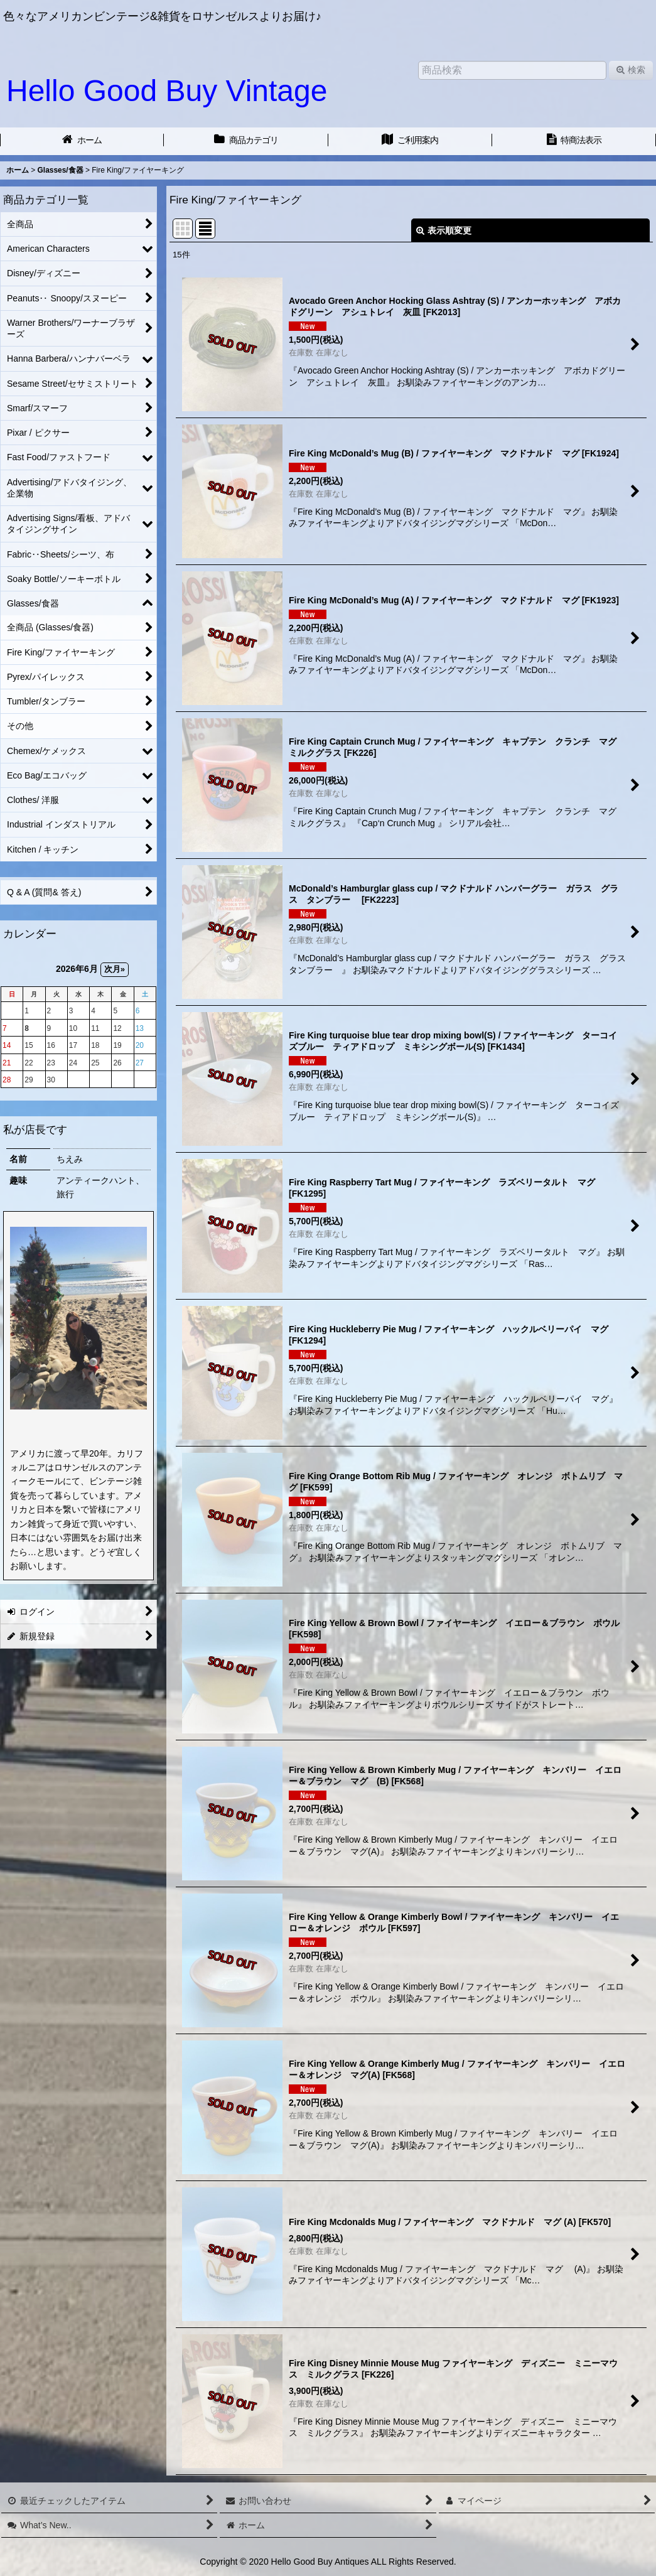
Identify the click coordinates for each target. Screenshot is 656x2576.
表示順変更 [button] (443, 230)
